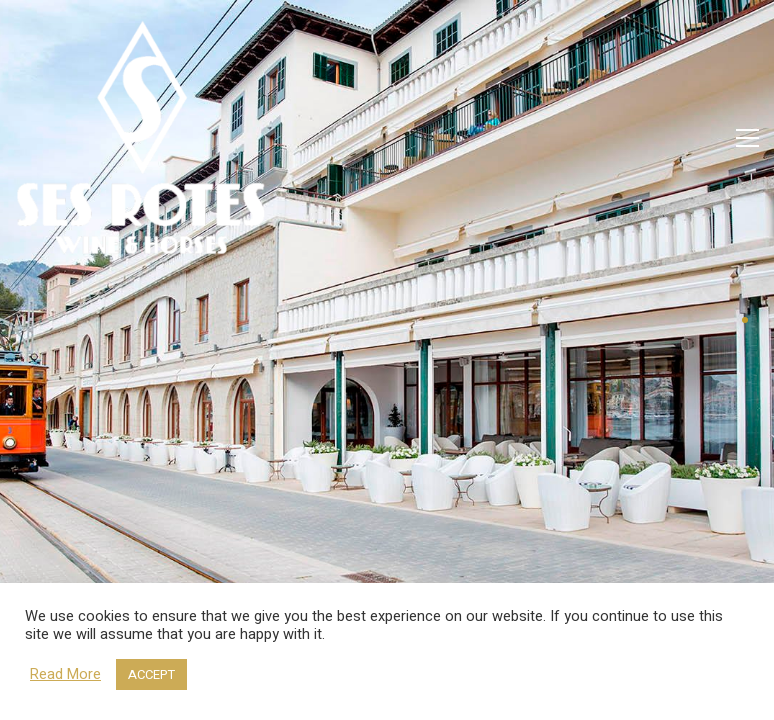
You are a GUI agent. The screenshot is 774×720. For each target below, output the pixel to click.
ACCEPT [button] (151, 674)
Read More (65, 675)
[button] (747, 138)
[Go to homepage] (140, 138)
